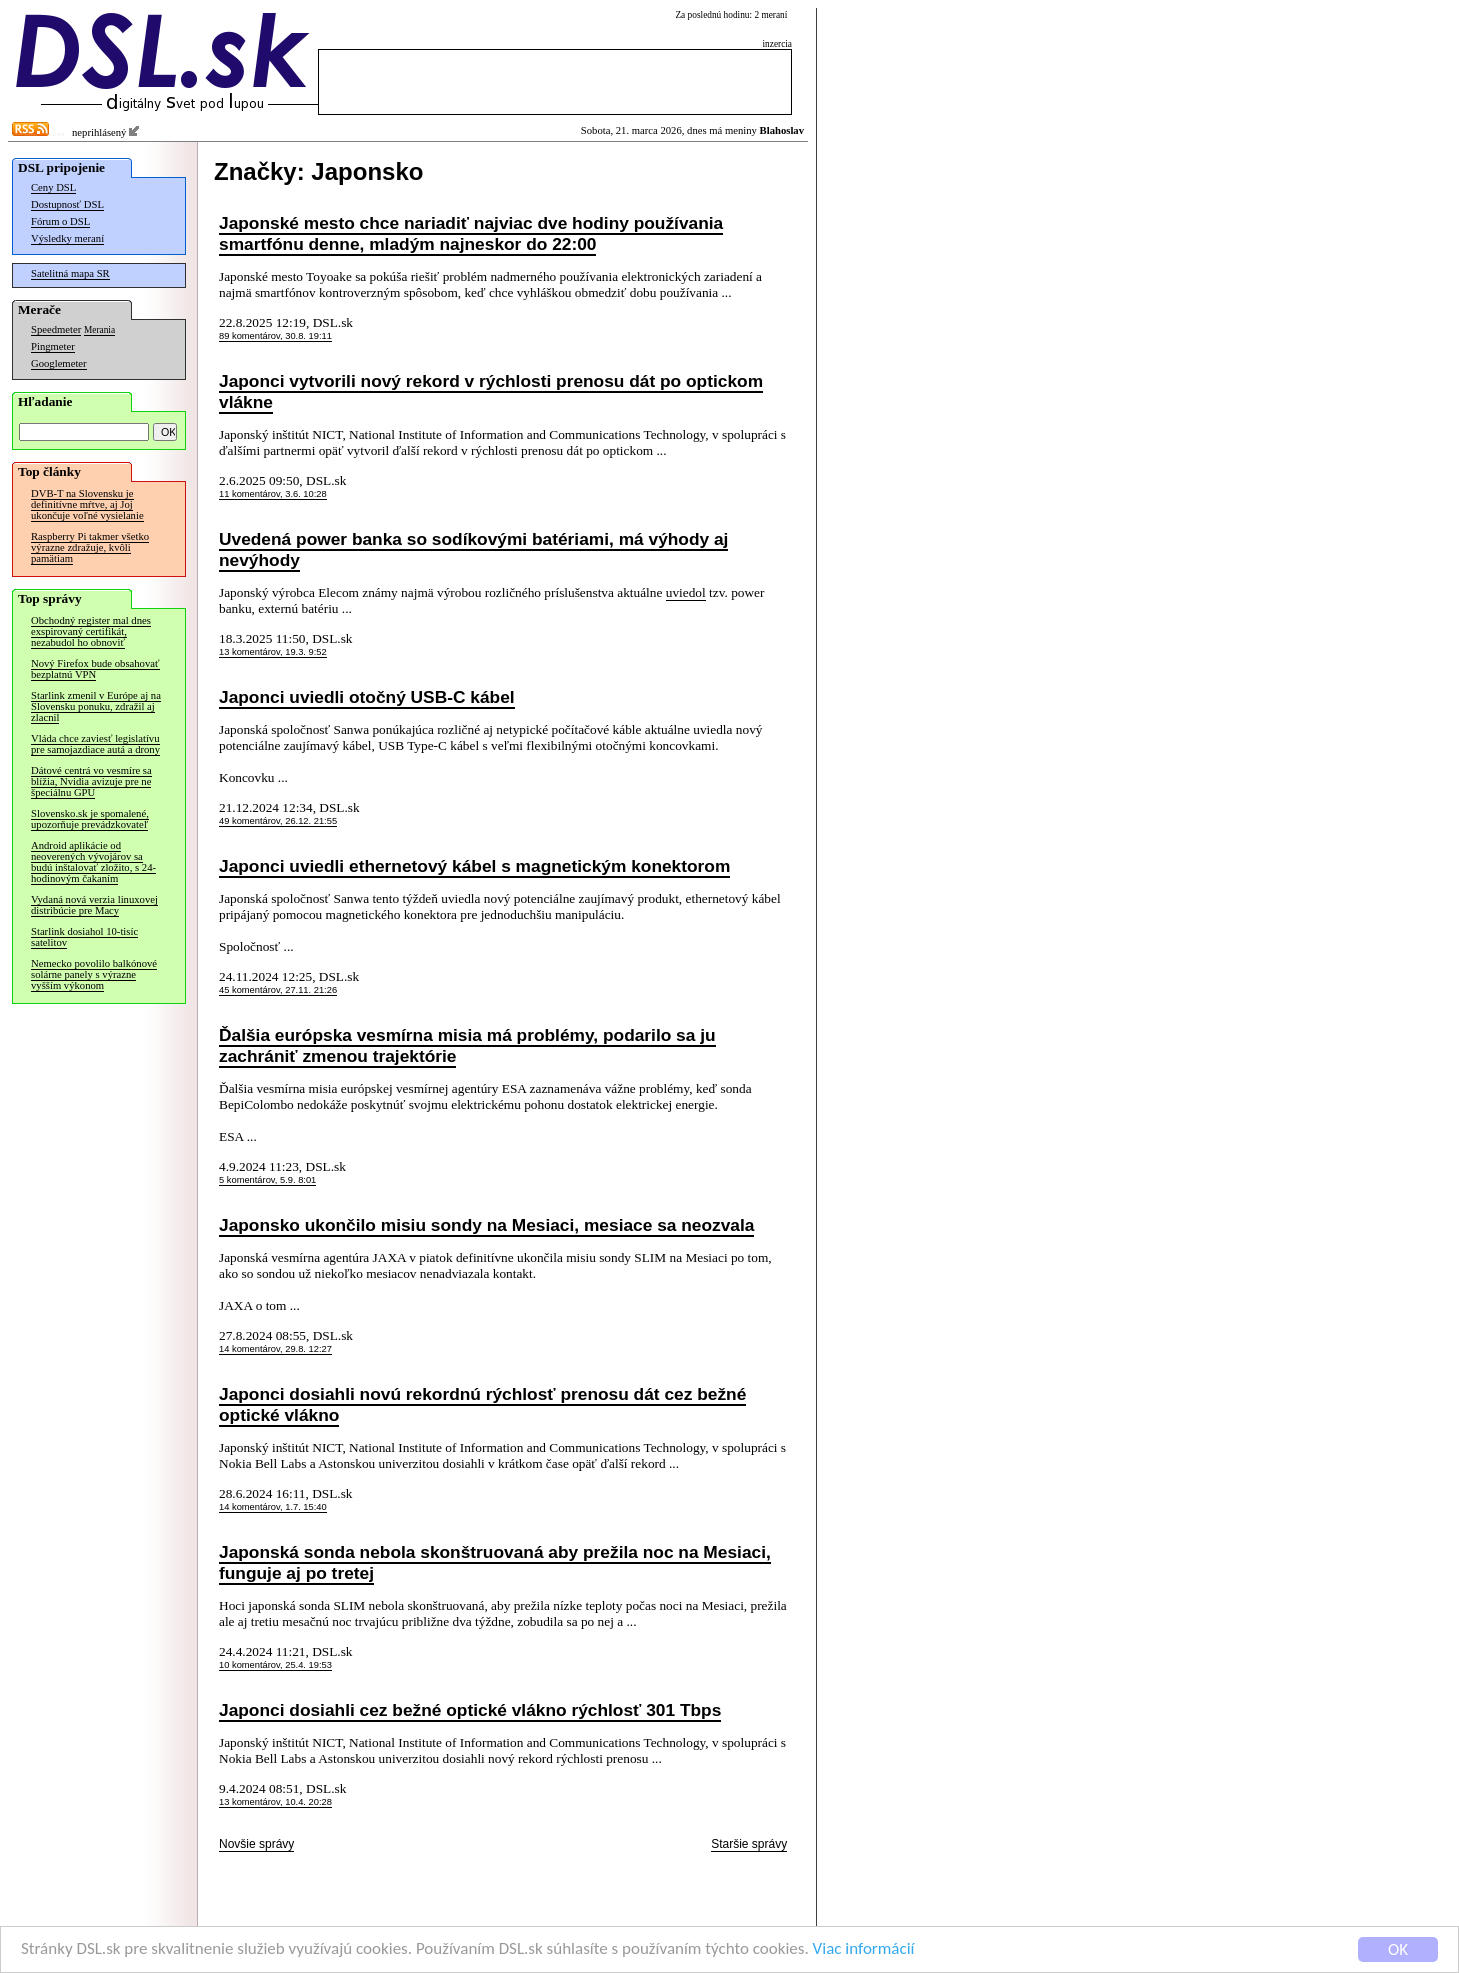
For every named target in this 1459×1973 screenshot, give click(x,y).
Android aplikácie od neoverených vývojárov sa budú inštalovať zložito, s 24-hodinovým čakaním (93, 862)
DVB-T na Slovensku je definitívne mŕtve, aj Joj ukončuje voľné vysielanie (87, 504)
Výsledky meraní (67, 238)
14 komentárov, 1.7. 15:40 (273, 1507)
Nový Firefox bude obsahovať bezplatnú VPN (95, 669)
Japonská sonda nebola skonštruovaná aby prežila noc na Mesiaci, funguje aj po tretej (495, 1562)
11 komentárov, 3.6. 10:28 (273, 494)
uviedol (686, 592)
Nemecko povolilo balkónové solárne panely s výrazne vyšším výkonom (94, 974)
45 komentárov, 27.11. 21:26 (278, 990)
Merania (99, 330)
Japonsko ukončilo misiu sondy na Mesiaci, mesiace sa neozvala (486, 1225)
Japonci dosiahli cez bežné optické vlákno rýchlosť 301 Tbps (470, 1710)
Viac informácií (864, 1950)
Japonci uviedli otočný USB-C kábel (367, 697)
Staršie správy (749, 1844)
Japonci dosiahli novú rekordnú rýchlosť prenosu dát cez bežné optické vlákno (482, 1404)
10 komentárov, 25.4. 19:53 (275, 1665)
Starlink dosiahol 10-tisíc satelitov (84, 937)
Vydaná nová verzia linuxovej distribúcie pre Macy (94, 905)
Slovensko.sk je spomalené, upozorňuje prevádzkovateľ (90, 819)
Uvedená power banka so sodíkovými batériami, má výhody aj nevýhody (473, 549)
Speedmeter (56, 329)
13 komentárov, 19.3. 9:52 (273, 652)
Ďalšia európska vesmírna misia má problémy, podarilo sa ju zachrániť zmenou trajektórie (467, 1045)
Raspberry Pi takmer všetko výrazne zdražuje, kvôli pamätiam (90, 547)
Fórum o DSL (60, 221)
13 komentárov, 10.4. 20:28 (275, 1802)
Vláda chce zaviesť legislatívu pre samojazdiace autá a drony (95, 744)
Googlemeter (59, 363)
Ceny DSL (53, 187)
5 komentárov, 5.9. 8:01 (267, 1180)
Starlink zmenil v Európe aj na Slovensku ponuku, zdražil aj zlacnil (96, 706)
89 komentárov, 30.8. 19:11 (275, 336)
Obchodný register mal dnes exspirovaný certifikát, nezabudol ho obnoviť (91, 631)
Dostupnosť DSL (67, 204)
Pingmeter (53, 346)
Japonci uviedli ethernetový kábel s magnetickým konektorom (474, 866)
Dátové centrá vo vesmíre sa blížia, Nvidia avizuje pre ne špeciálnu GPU (91, 781)
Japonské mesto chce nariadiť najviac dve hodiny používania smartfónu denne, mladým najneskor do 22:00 (471, 233)
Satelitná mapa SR (70, 273)
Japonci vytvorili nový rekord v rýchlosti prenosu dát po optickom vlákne (491, 391)
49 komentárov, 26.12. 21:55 (278, 821)
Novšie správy (256, 1844)
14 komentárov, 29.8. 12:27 (275, 1349)
